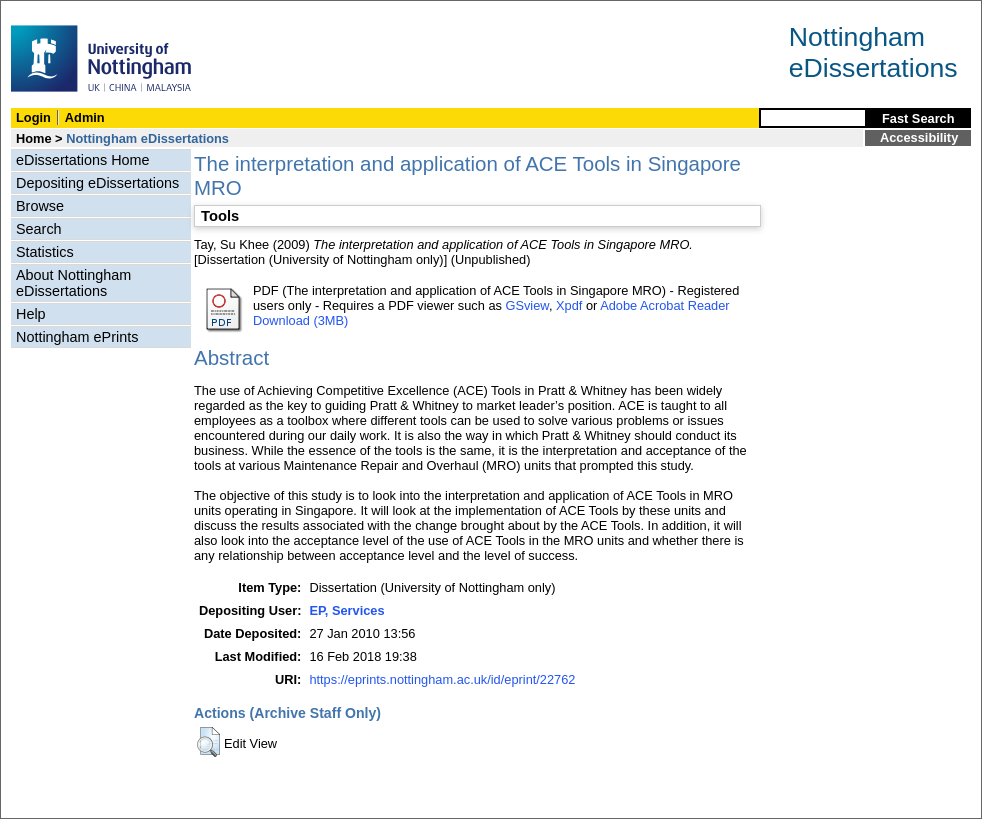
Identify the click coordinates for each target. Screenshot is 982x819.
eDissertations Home (83, 160)
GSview (526, 305)
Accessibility (919, 137)
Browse (40, 206)
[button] (208, 742)
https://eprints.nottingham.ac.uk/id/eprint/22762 (442, 679)
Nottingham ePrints (77, 337)
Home (34, 138)
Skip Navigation (44, 11)
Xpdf (569, 305)
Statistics (45, 252)
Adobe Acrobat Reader (664, 305)
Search (39, 229)
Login (33, 117)
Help (31, 314)
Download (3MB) (300, 320)
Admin (85, 117)
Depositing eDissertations (97, 183)
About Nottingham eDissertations (73, 283)
